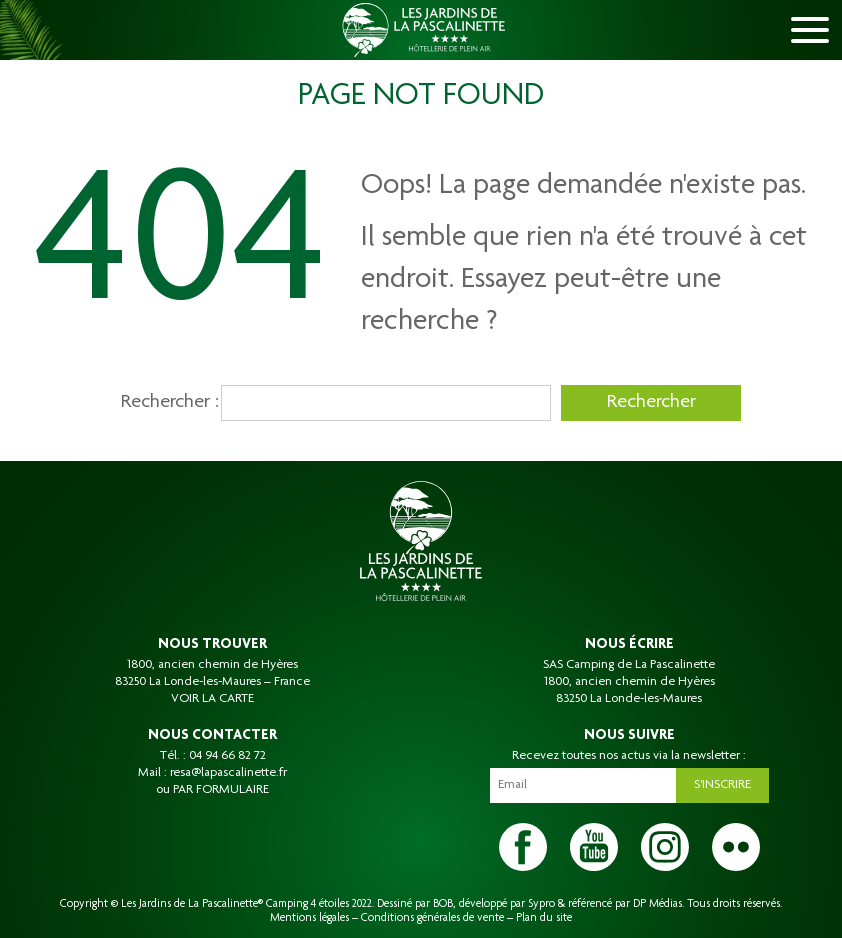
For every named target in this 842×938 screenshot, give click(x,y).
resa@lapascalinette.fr (228, 773)
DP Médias (657, 904)
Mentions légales (309, 918)
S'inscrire (722, 785)
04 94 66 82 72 (227, 756)
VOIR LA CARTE (212, 699)
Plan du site (544, 918)
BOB (443, 904)
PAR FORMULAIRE (221, 790)
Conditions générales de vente (432, 918)
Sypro (541, 904)
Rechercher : (166, 403)
